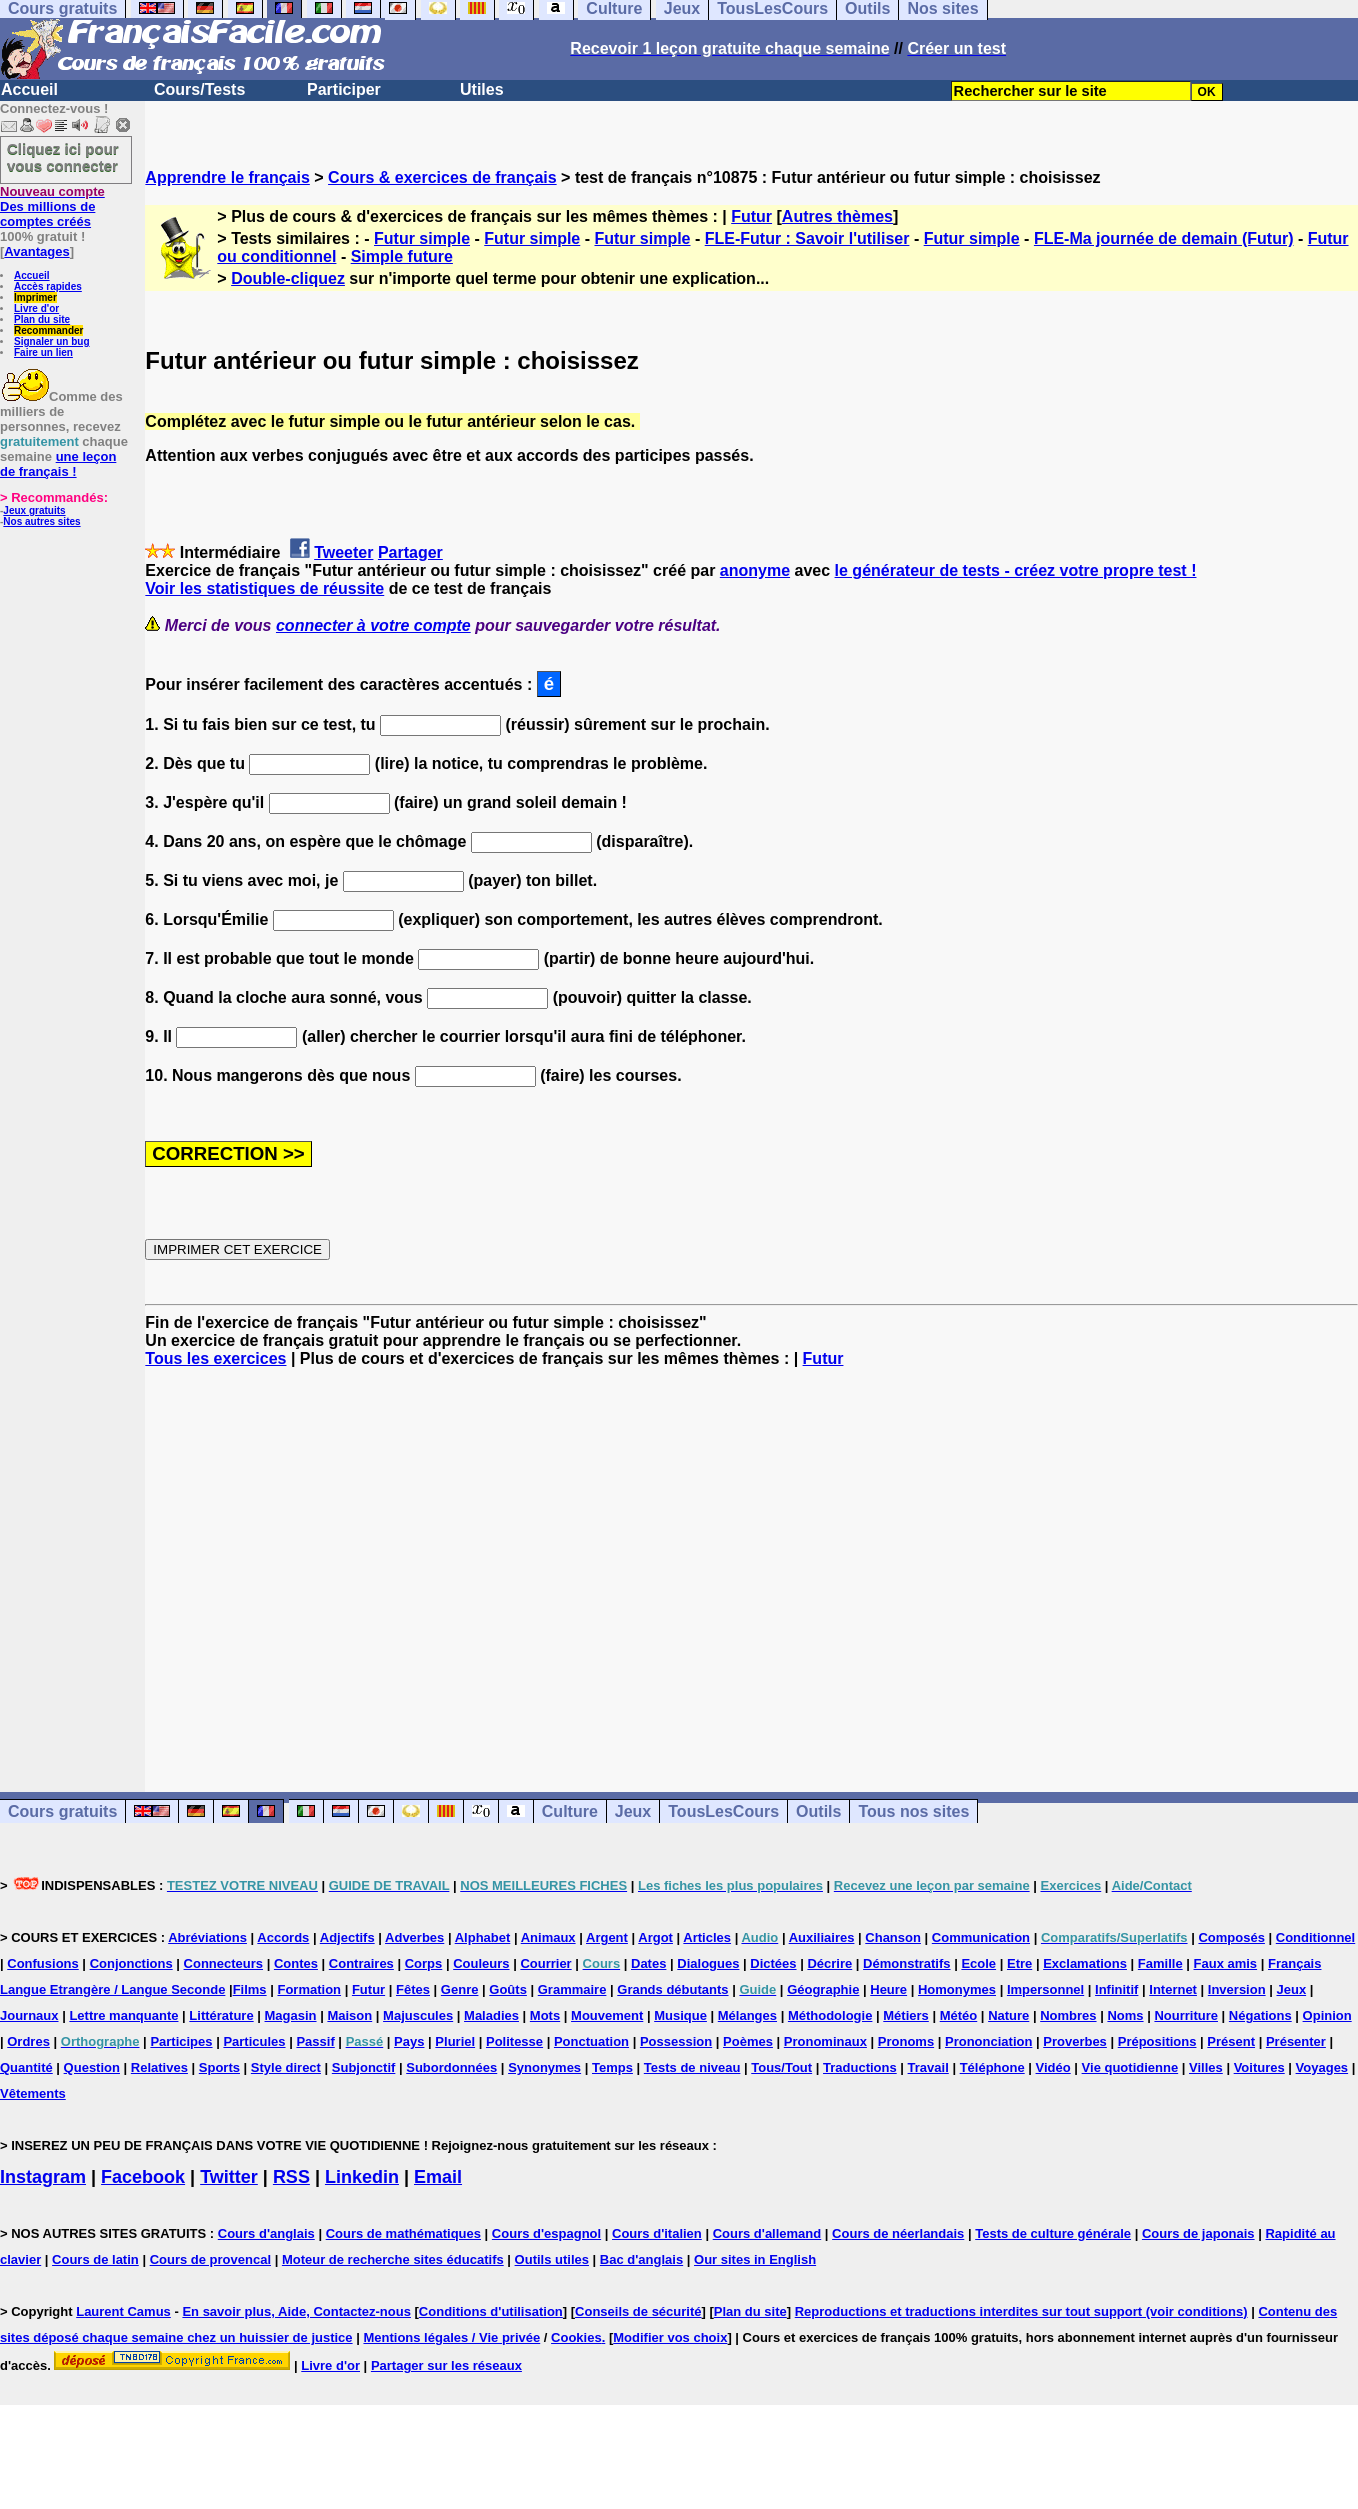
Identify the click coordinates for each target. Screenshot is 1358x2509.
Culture (570, 1811)
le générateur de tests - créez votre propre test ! (1016, 570)
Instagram (43, 2177)
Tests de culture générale (1053, 2233)
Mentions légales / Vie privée (451, 2337)
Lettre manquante (123, 2015)
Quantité (26, 2067)
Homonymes (957, 1989)
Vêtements (33, 2093)
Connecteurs (223, 1963)
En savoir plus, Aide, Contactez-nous (296, 2311)
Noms (1125, 2015)
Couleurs (481, 1963)
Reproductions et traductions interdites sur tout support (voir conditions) (1021, 2311)
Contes (296, 1963)
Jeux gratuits (34, 510)
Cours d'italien (657, 2233)
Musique (680, 2015)
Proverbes (1075, 2041)
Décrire (829, 1963)
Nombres (1068, 2015)
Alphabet (483, 1937)
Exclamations (1085, 1963)
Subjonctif (364, 2067)
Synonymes (544, 2067)
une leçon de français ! (58, 464)
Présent (1231, 2041)
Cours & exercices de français (442, 177)
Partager (410, 552)
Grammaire (572, 1989)
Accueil (29, 89)
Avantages (36, 251)
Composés (1231, 1937)
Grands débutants (672, 1989)
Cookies (576, 2337)
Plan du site (42, 319)
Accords (283, 1937)
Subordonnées (451, 2067)
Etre (1019, 1963)
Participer (344, 89)
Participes (181, 2041)
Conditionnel (1315, 1937)
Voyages (1322, 2067)
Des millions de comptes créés (52, 206)
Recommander (48, 330)
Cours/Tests (199, 89)
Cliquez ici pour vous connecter (63, 157)
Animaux (548, 1937)
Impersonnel (1045, 1989)
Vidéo (1053, 2067)
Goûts (508, 1989)
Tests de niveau (692, 2067)
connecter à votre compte (373, 625)
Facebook (143, 2177)
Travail (928, 2067)
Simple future (402, 256)
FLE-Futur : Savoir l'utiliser (807, 238)
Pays (409, 2041)
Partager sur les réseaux (446, 2365)
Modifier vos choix (670, 2337)
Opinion (1327, 2015)
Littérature (221, 2015)
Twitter (229, 2177)
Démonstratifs (906, 1963)
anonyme (755, 570)
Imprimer (35, 297)
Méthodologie (830, 2015)
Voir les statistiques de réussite (264, 588)
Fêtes (413, 1989)
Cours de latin (95, 2259)
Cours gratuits (62, 1811)
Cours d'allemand (767, 2233)
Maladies (491, 2015)
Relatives (159, 2067)
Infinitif (1116, 1989)
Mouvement (607, 2015)
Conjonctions (131, 1963)
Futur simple (422, 238)
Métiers (906, 2015)
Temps (612, 2067)
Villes (1206, 2067)
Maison (349, 2015)
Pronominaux (825, 2041)
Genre (460, 1989)
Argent (607, 1937)
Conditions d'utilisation (491, 2311)
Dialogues (708, 1963)
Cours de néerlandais (898, 2233)
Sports (219, 2067)
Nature (1008, 2015)
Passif (315, 2041)
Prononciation (988, 2041)
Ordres (28, 2041)
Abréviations (207, 1937)
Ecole (978, 1963)
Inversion (1237, 1989)
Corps (424, 1963)
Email (438, 2177)
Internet (1173, 1989)
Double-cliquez (288, 278)
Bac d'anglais (641, 2259)
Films (250, 1989)
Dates (648, 1963)
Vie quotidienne (1130, 2067)
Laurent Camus (123, 2311)
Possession (676, 2041)
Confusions (43, 1963)
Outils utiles (552, 2259)
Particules (254, 2041)
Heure (888, 1989)
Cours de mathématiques (403, 2233)
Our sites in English (755, 2259)
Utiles (482, 89)
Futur (751, 216)
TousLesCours (723, 1811)
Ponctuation (591, 2041)
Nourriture (1186, 2015)
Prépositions (1157, 2041)
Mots (545, 2015)
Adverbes (414, 1937)
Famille (1160, 1963)
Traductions (860, 2067)
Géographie (823, 1989)
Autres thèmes (837, 216)
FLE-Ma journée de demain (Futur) (1164, 238)
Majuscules (418, 2015)
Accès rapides (48, 286)
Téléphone (992, 2067)
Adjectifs (347, 1937)
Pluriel (455, 2041)
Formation (309, 1989)
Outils (818, 1811)
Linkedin (362, 2177)
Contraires (361, 1963)
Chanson (893, 1937)
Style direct (286, 2067)
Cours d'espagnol (546, 2233)
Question (92, 2067)
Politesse (514, 2041)
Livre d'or (36, 308)
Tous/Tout (781, 2067)
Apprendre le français (227, 177)
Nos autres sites (41, 521)
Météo (959, 2015)
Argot (655, 1937)
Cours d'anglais (266, 2233)
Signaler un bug (52, 341)
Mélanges (747, 2015)
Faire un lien (43, 352)
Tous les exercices (215, 1358)
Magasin (291, 2015)
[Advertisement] (752, 1562)
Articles (707, 1937)
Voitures (1259, 2067)
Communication (981, 1937)
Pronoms (906, 2041)
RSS (291, 2177)
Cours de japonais (1198, 2233)
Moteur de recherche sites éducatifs (393, 2259)
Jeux (633, 1811)
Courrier (545, 1963)
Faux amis (1226, 1963)
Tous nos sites (913, 1811)
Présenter (1296, 2041)
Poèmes (748, 2041)
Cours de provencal (210, 2259)
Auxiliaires (822, 1937)
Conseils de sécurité (638, 2311)
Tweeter (343, 552)
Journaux (29, 2015)
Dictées (773, 1963)
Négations (1260, 2015)
